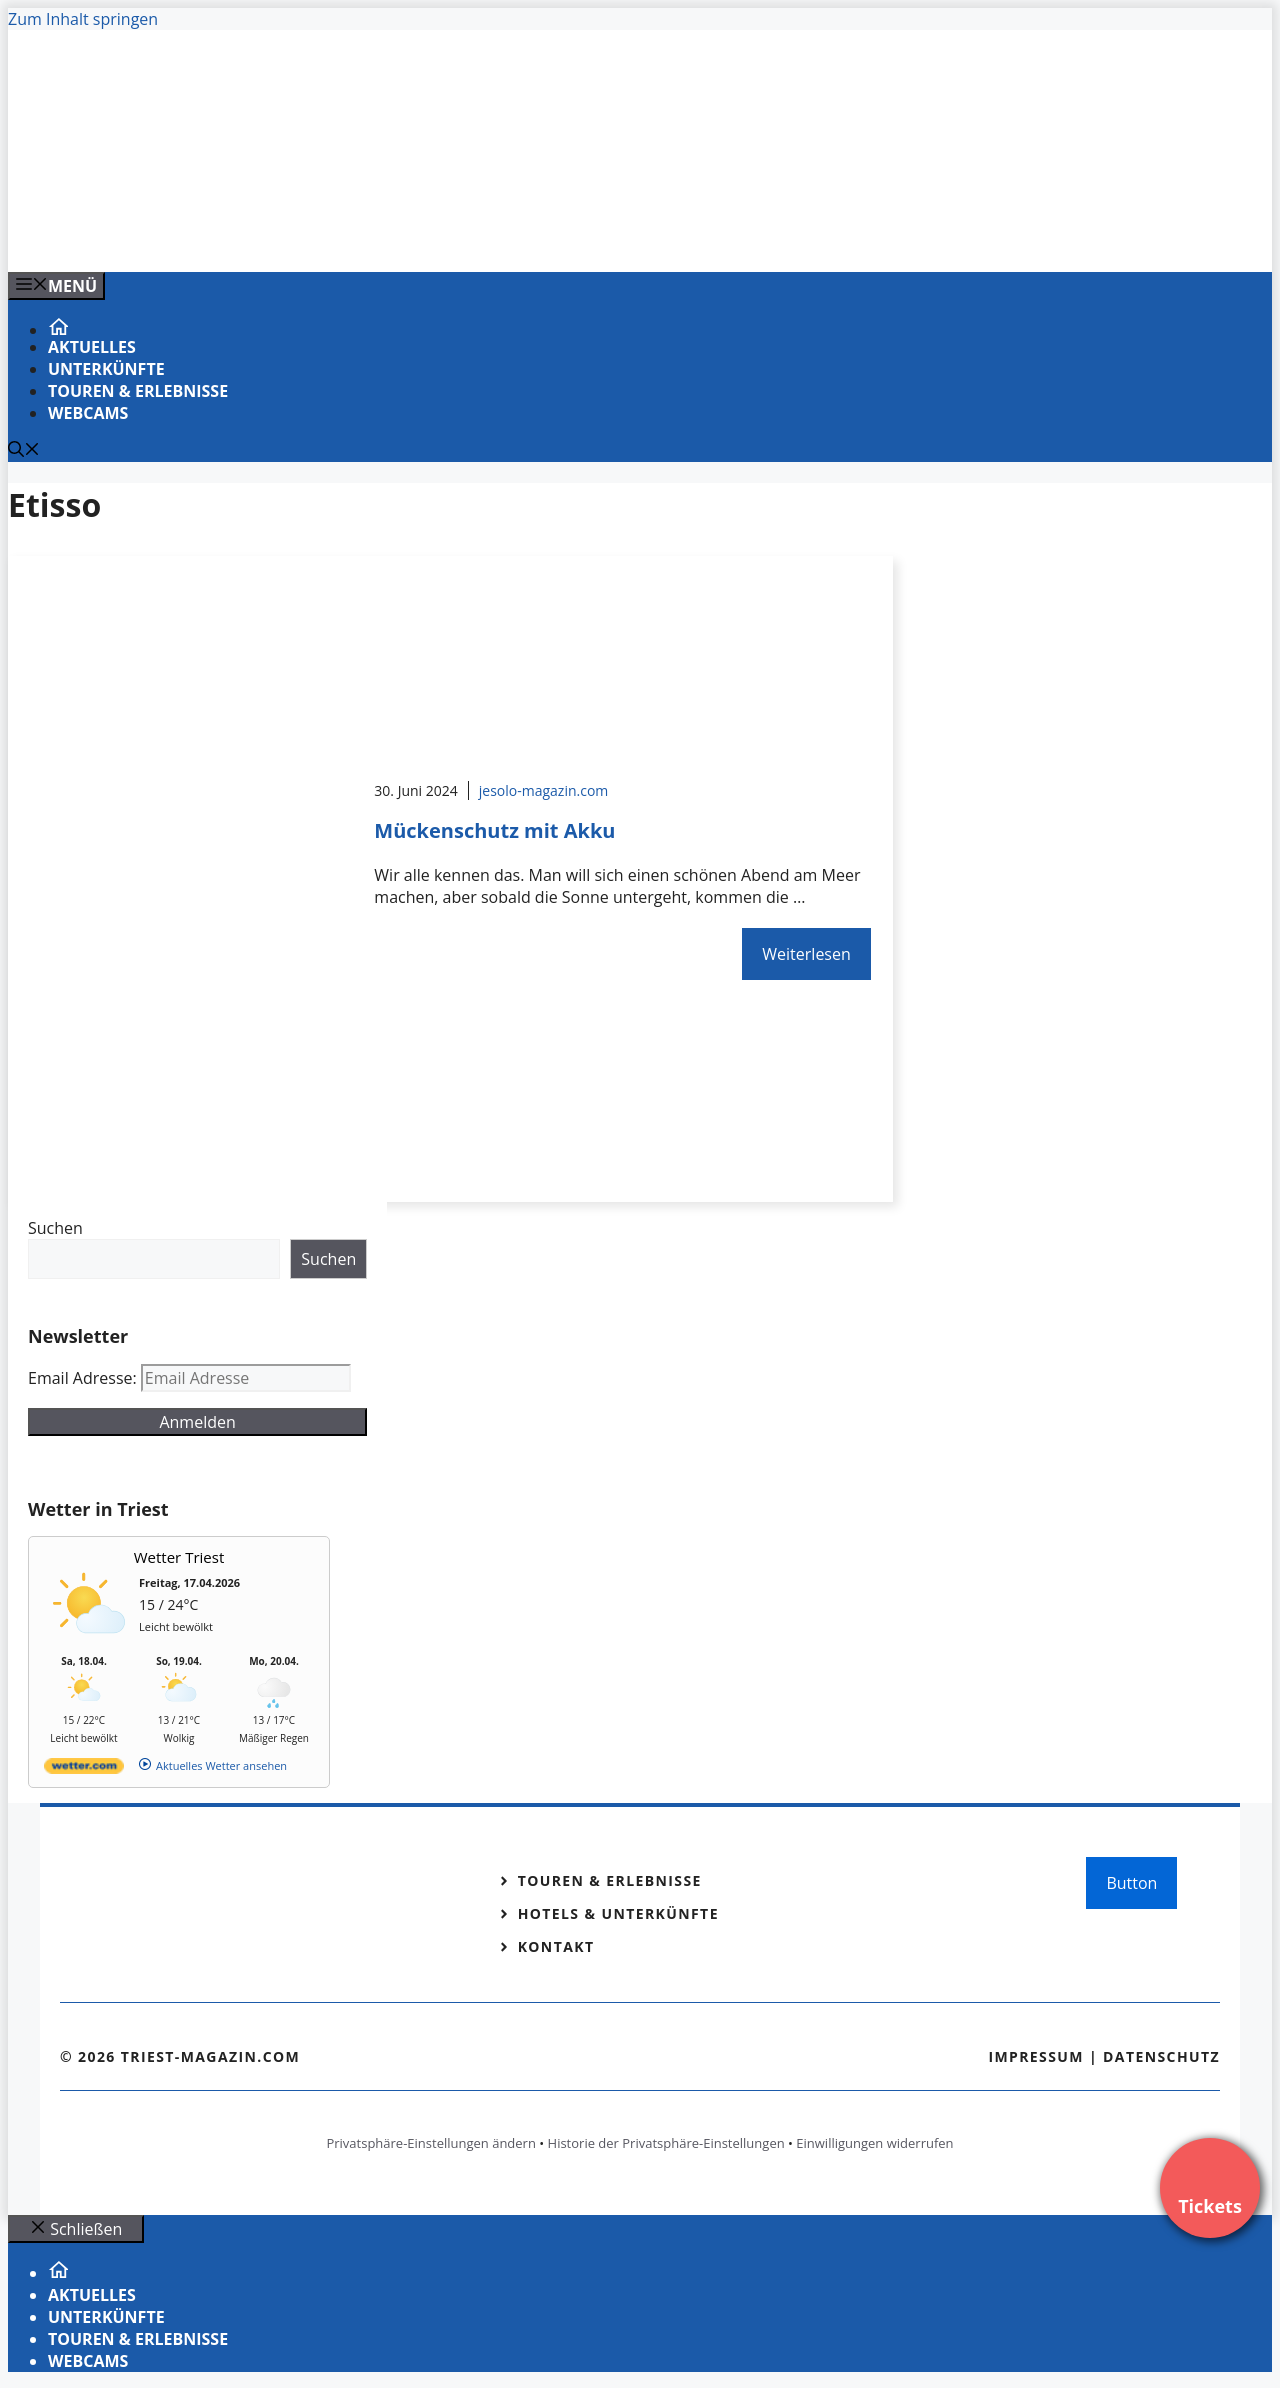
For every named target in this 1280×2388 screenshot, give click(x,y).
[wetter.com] (84, 1769)
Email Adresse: (84, 1378)
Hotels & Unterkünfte (618, 1913)
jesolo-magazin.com (544, 790)
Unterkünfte (106, 369)
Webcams (88, 413)
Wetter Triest (179, 1557)
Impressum (1036, 2056)
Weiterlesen (806, 954)
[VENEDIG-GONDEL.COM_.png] (412, 235)
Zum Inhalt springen (83, 19)
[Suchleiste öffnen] (24, 451)
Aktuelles (92, 347)
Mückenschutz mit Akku (494, 830)
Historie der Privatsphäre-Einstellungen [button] (666, 2143)
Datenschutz (1161, 2056)
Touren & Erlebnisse (138, 391)
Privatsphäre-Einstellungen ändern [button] (430, 2143)
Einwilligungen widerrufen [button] (874, 2143)
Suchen (55, 1228)
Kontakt (556, 1946)
